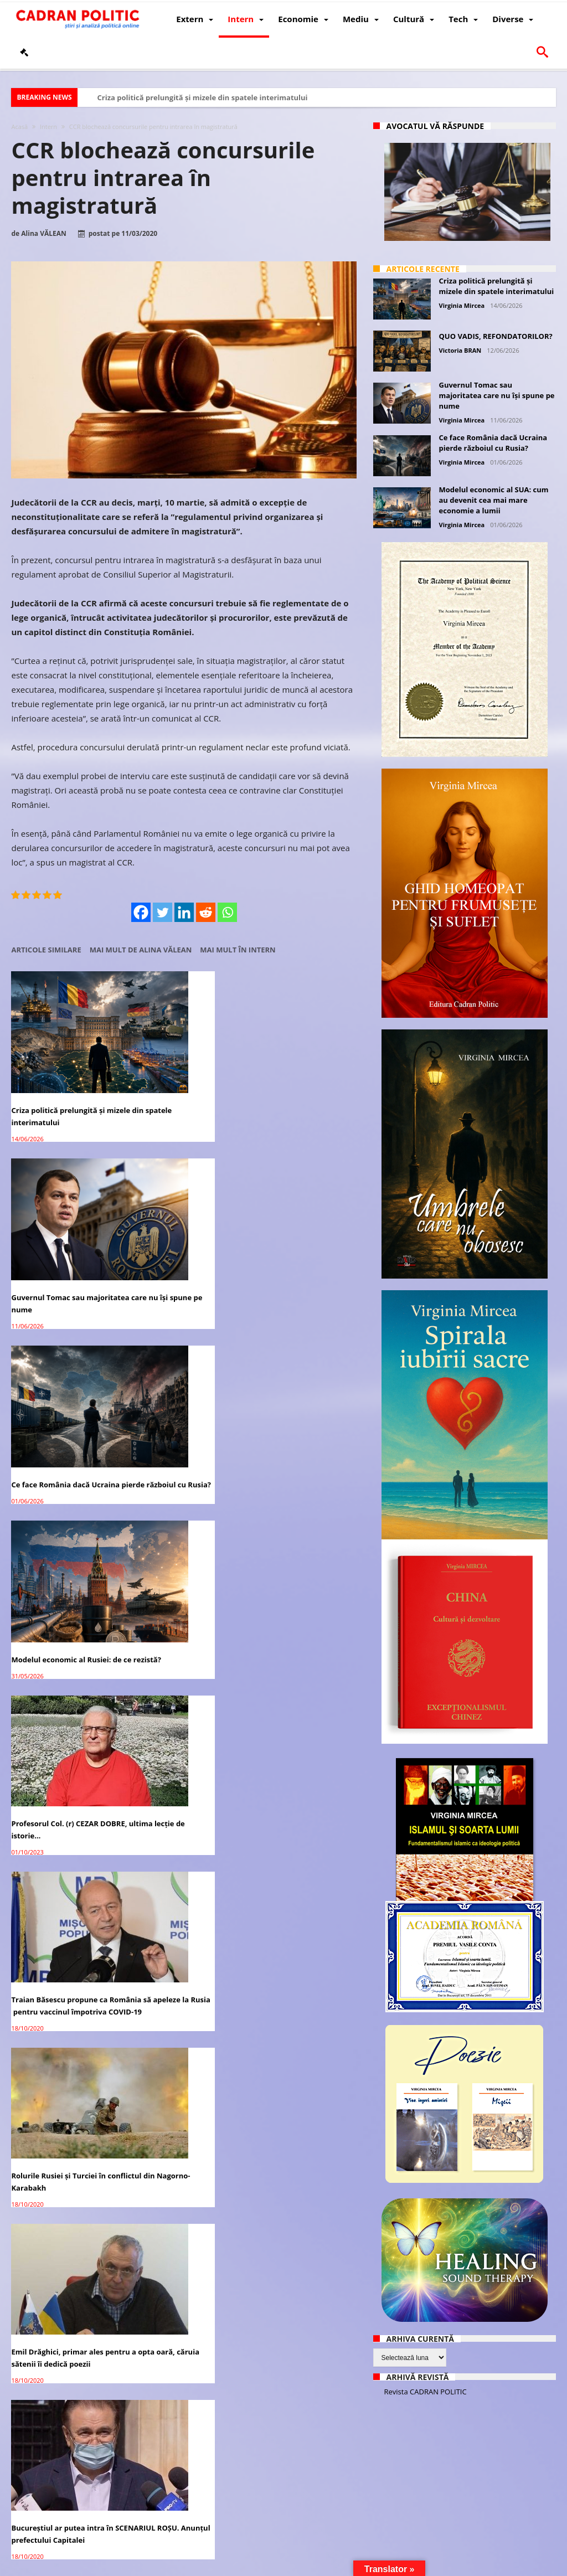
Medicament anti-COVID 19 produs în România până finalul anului (59, 1835)
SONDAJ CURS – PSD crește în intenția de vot (300, 1672)
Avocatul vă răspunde (435, 126)
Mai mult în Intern (237, 950)
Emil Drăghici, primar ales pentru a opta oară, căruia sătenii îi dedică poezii (177, 1376)
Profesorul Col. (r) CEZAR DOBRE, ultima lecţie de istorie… (173, 1220)
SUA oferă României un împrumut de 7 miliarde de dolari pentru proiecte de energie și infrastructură (178, 1527)
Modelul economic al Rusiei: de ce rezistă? (61, 1220)
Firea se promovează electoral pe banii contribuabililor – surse (302, 2282)
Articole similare (46, 950)
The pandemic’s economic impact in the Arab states (295, 1974)
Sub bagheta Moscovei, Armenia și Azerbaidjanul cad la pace (182, 1835)
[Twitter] (162, 912)
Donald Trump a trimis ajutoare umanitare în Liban (61, 2433)
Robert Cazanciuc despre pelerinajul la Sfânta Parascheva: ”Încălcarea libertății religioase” (174, 1684)
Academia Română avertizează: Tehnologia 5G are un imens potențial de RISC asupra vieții (296, 2131)
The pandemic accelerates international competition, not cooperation (177, 1980)
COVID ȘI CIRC (35, 1968)
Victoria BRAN (460, 350)
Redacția (233, 2566)
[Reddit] (205, 912)
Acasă (19, 126)
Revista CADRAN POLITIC (425, 2392)
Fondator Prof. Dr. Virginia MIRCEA (313, 2566)
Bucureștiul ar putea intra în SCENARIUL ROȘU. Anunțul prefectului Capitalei (299, 1376)
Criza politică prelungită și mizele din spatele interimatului (202, 97)
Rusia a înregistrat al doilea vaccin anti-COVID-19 (298, 1515)
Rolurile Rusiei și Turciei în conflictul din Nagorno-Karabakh (58, 1376)
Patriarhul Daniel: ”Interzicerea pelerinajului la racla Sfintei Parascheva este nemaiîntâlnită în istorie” (62, 1684)
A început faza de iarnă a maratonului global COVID (295, 1829)
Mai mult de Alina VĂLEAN (141, 950)
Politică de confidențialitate (166, 2566)
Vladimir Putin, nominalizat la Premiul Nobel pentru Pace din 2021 (64, 2125)
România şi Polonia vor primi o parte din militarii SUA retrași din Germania (181, 2439)
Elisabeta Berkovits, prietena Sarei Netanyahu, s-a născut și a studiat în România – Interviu (63, 1517)
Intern (48, 126)
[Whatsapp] (227, 912)
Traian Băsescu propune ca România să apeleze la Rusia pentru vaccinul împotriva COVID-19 (299, 1226)
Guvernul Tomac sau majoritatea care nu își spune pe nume (182, 1075)
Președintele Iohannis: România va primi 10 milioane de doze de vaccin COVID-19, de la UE (64, 2288)
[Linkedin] (184, 912)
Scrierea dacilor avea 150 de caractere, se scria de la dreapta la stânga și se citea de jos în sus (298, 2445)
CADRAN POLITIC (85, 2566)
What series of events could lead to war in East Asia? (179, 2119)
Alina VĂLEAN (43, 233)
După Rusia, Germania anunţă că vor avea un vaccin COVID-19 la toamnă (182, 2282)
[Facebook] (141, 912)
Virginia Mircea (462, 305)
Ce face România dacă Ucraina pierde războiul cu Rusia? (296, 1075)
